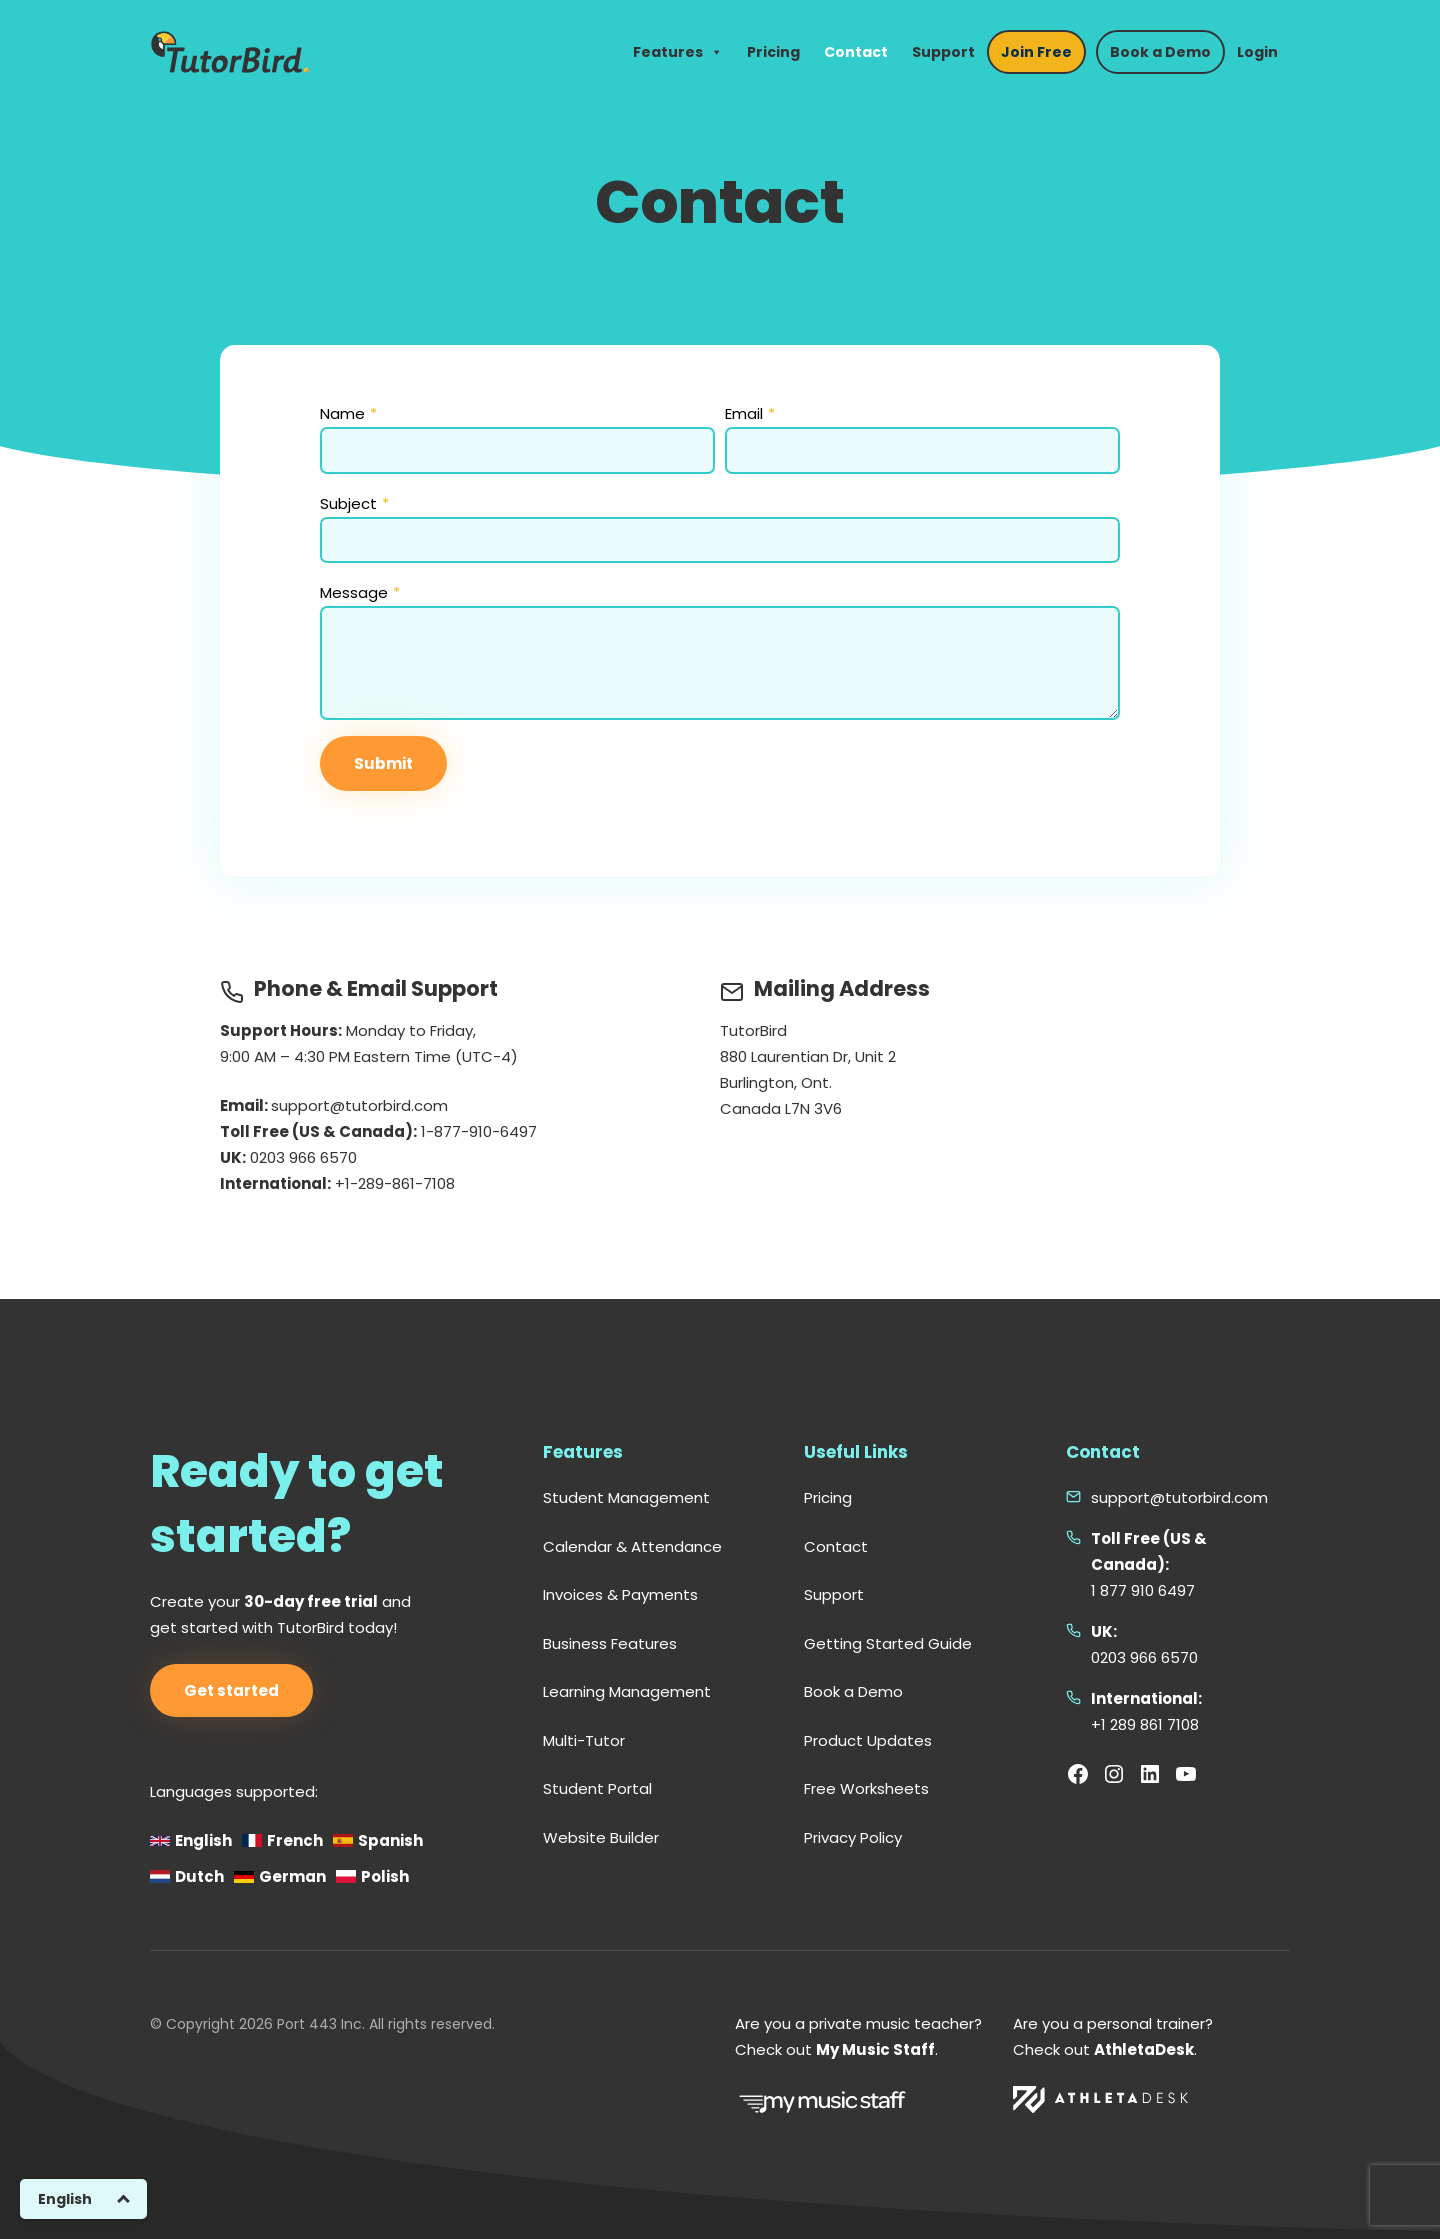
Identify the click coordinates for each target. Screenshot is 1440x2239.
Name (348, 413)
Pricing (773, 52)
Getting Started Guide (888, 1643)
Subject (354, 503)
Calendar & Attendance (632, 1546)
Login (1257, 52)
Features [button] (678, 52)
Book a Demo (1160, 52)
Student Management (626, 1497)
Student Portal (597, 1788)
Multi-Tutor (584, 1740)
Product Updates (868, 1740)
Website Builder (601, 1837)
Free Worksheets (866, 1788)
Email (750, 413)
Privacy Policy (853, 1837)
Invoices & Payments (620, 1594)
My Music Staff (875, 2049)
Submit (383, 763)
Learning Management (627, 1691)
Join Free (1036, 52)
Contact (856, 52)
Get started (231, 1690)
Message (360, 592)
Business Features (610, 1643)
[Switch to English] (83, 2199)
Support (943, 52)
